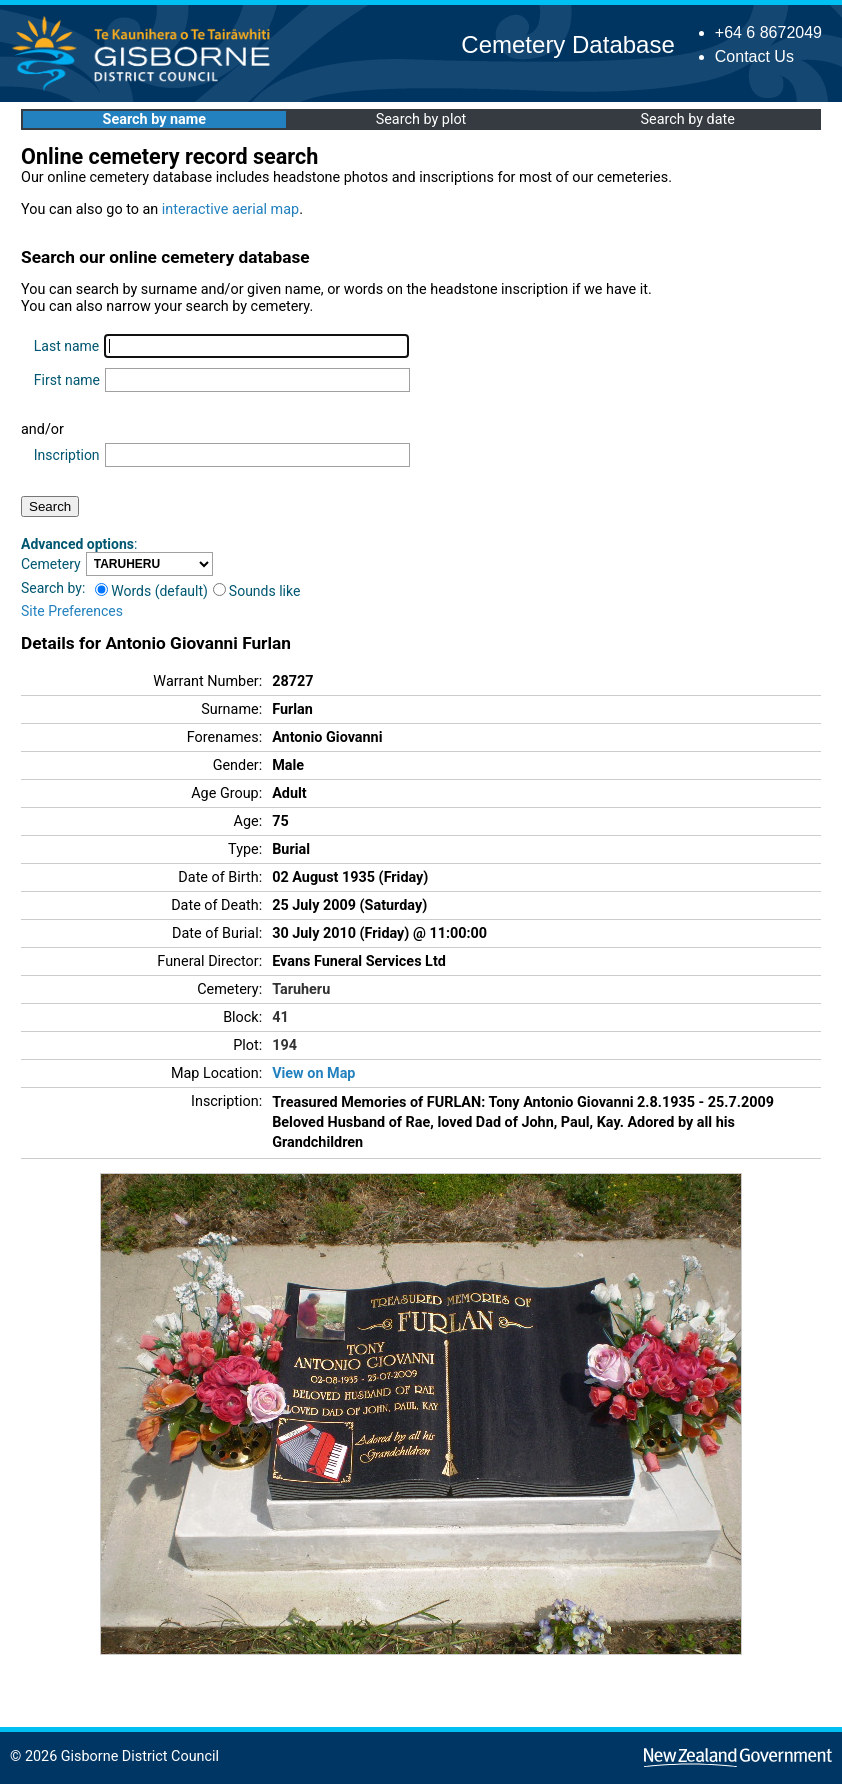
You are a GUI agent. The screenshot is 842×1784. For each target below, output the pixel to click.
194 (284, 1045)
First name (67, 380)
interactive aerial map (230, 209)
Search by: (53, 588)
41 (280, 1017)
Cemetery (51, 564)
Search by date (687, 119)
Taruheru (301, 989)
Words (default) (151, 591)
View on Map (313, 1073)
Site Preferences (72, 611)
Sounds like (257, 591)
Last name (66, 346)
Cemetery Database (567, 44)
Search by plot (421, 119)
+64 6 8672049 (768, 32)
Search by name (154, 119)
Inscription (67, 455)
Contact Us (754, 56)
